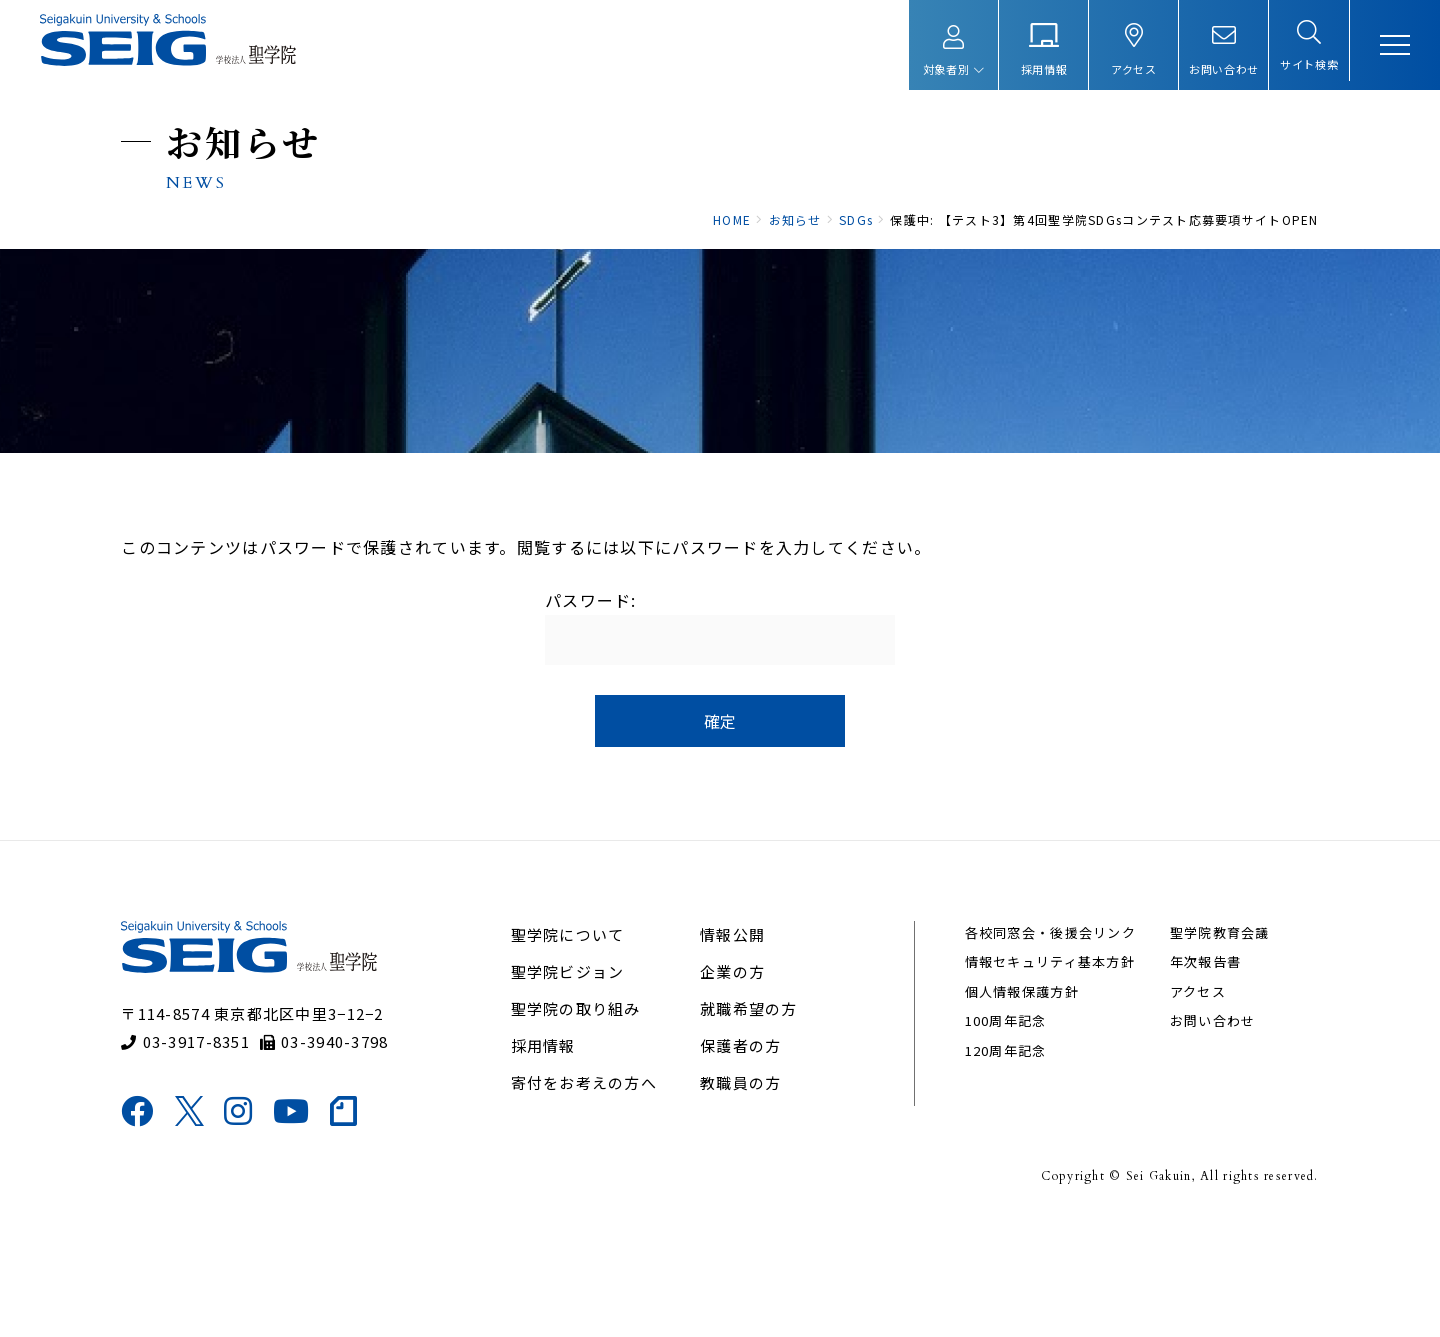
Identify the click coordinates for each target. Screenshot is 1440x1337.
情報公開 (733, 1046)
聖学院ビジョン (575, 1083)
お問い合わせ (1201, 1133)
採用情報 (550, 1157)
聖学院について (575, 1046)
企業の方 (733, 1083)
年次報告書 (1193, 1074)
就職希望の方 (750, 1120)
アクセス (1186, 1103)
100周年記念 (1000, 1133)
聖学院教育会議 (1208, 1044)
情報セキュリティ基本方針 (1044, 1074)
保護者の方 (741, 1157)
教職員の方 (741, 1194)
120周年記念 (1000, 1162)
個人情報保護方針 (1016, 1103)
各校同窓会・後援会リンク (1044, 1044)
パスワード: (720, 701)
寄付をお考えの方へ (591, 1194)
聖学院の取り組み (583, 1120)
